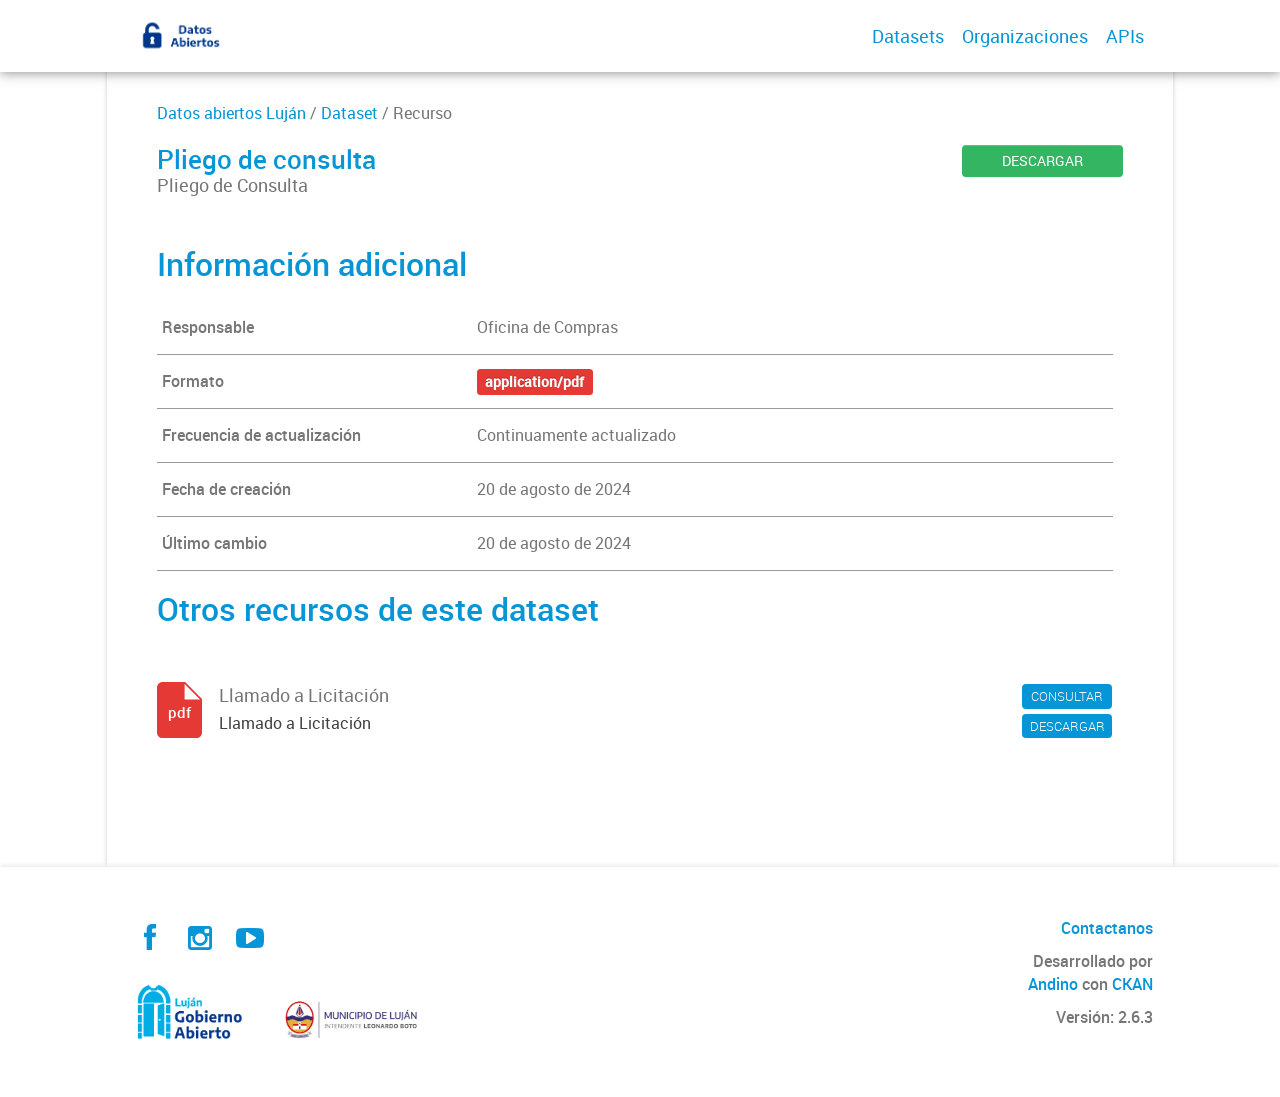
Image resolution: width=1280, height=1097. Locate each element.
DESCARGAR (1042, 160)
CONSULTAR (1067, 696)
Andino (1053, 984)
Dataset (349, 113)
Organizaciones (1025, 36)
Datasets (908, 36)
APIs (1125, 36)
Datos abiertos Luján (231, 113)
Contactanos (1107, 928)
